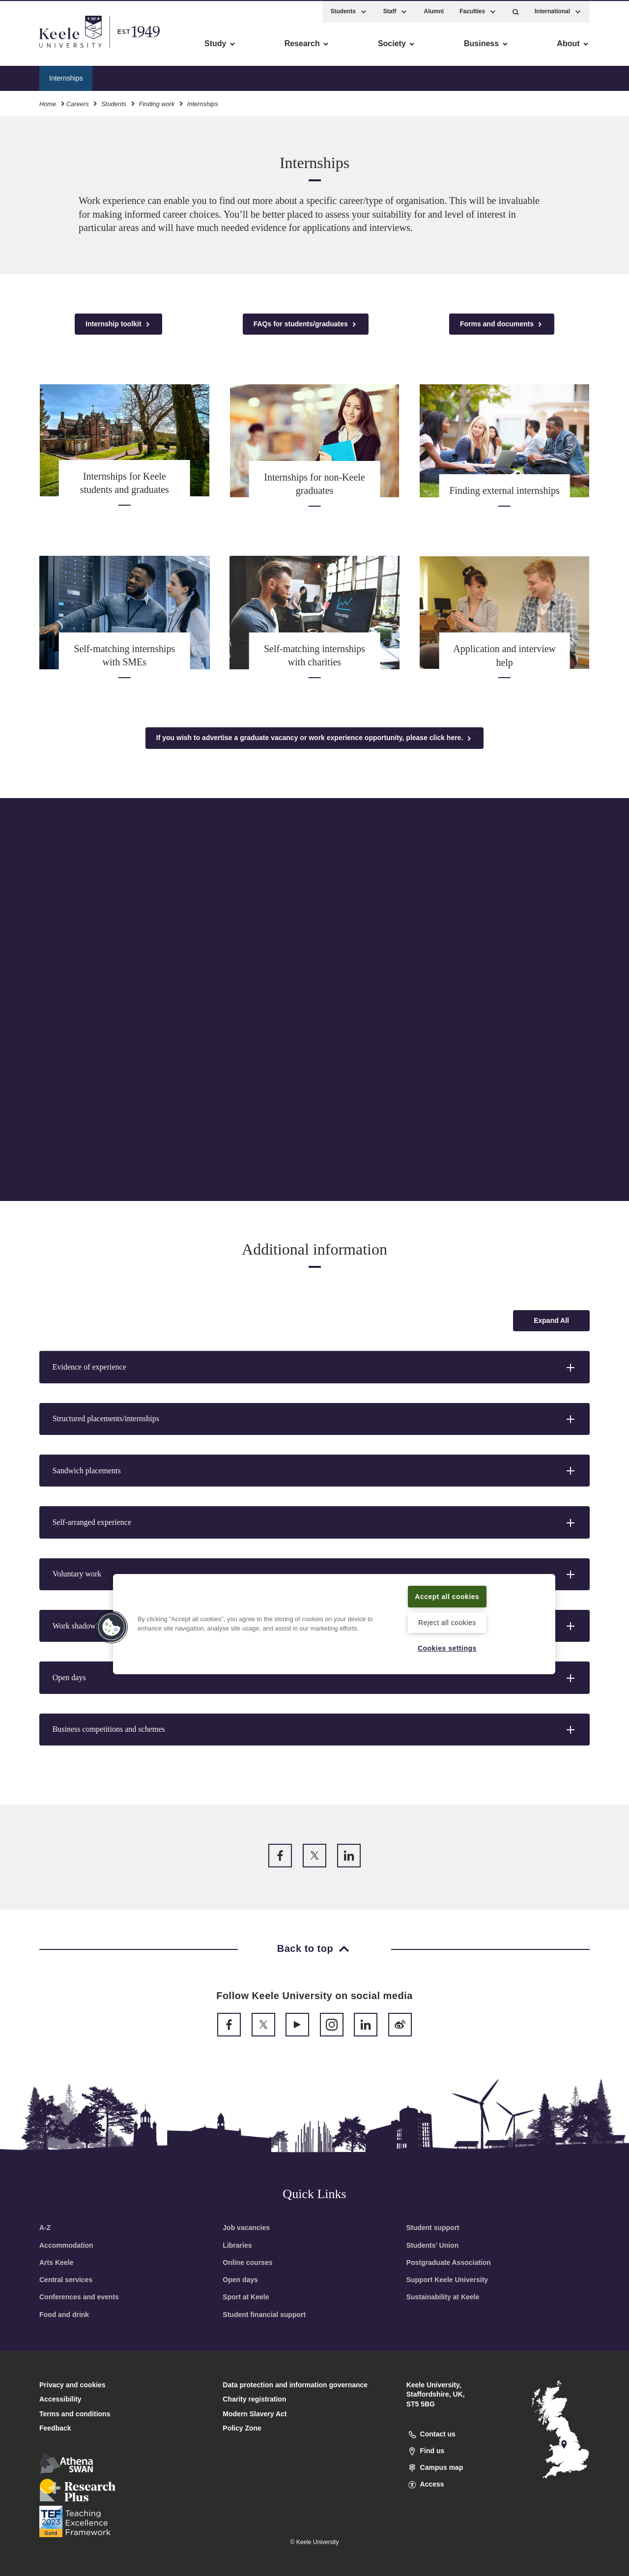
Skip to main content (52, 49)
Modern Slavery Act (254, 2414)
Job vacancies (246, 2228)
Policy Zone (242, 2428)
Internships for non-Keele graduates (303, 76)
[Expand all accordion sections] (551, 1320)
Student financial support (264, 2314)
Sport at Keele (246, 2297)
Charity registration (254, 2399)
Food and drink (64, 2314)
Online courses (247, 2262)
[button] (516, 10)
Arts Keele (56, 2262)
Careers (77, 102)
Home (47, 102)
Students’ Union (432, 2245)
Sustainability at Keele (443, 2297)
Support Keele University (447, 2280)
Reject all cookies (447, 1622)
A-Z (45, 2228)
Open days (240, 2280)
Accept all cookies (447, 1596)
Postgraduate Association (448, 2262)
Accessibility (36, 49)
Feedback (55, 2428)
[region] (334, 1623)
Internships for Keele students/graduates (166, 76)
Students (113, 102)
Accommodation (66, 2245)
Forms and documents (501, 324)
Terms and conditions (74, 2414)
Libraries (237, 2245)
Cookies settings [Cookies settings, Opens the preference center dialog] (447, 1648)
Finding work (157, 102)
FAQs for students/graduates (306, 324)
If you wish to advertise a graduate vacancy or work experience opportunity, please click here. (314, 738)
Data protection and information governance (295, 2385)
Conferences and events (79, 2297)
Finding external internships (419, 76)
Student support (432, 2228)
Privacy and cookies (72, 2385)
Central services (65, 2280)
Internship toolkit (118, 324)
